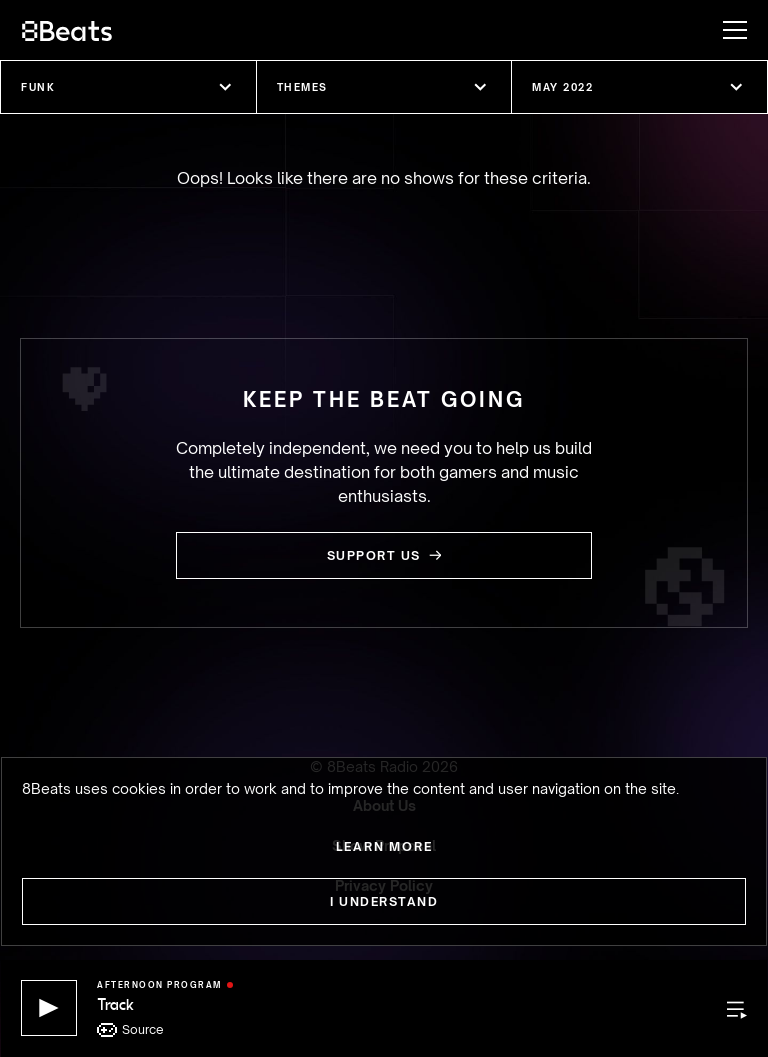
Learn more (384, 846)
